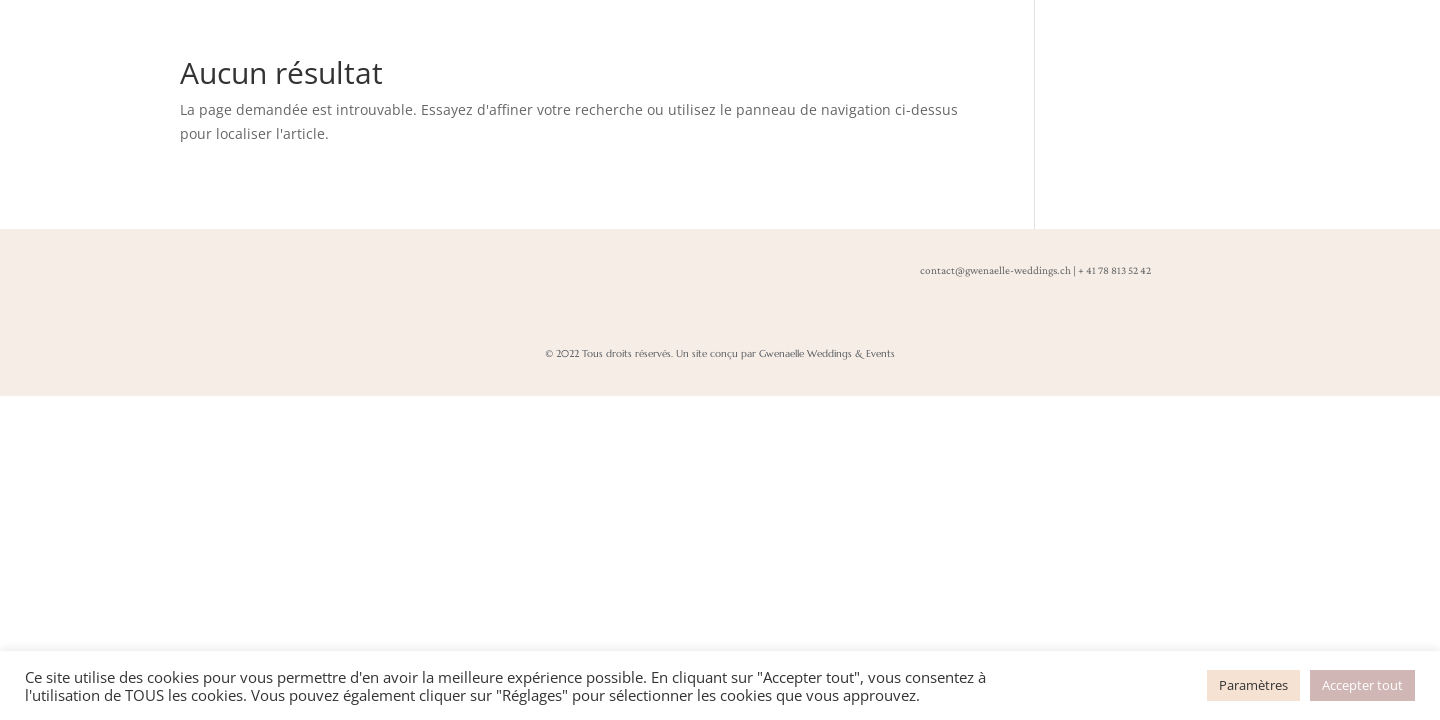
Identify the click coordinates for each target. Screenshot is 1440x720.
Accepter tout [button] (1362, 685)
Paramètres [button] (1253, 685)
